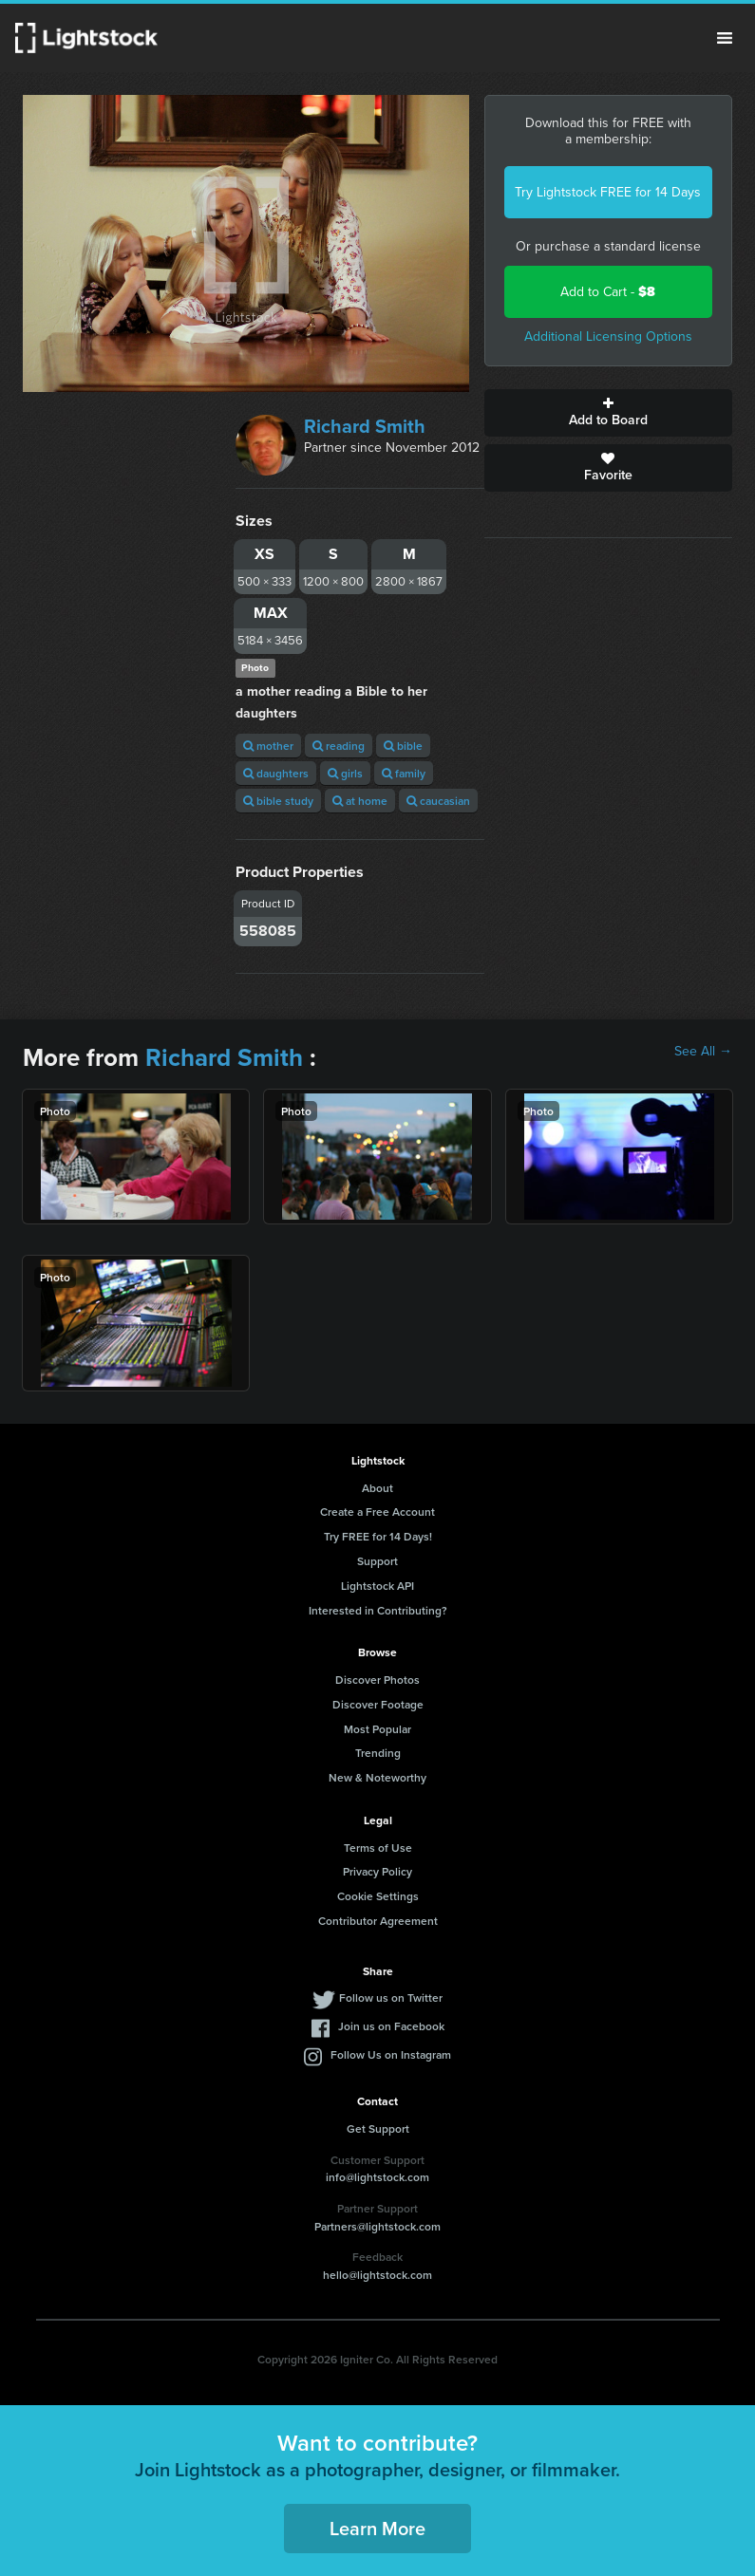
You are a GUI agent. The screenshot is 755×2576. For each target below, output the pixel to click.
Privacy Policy (377, 1871)
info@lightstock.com (377, 2177)
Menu (724, 38)
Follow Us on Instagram (390, 2054)
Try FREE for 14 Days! (378, 1536)
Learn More (377, 2528)
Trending (378, 1753)
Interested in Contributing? (378, 1610)
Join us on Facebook (391, 2026)
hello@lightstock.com (377, 2275)
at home (359, 801)
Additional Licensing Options (608, 336)
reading (338, 745)
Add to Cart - (607, 292)
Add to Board (608, 413)
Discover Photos (377, 1679)
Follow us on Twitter (391, 1997)
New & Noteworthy (377, 1777)
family (403, 773)
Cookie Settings (378, 1896)
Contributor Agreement (378, 1921)
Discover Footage (378, 1704)
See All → (703, 1051)
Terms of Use (378, 1847)
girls (345, 773)
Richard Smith (364, 426)
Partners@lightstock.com (377, 2226)
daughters (276, 773)
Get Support (378, 2128)
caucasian (438, 801)
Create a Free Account (377, 1511)
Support (377, 1561)
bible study (278, 801)
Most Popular (377, 1729)
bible (403, 745)
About (377, 1488)
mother (268, 745)
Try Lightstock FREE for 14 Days (608, 192)
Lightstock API (377, 1585)
